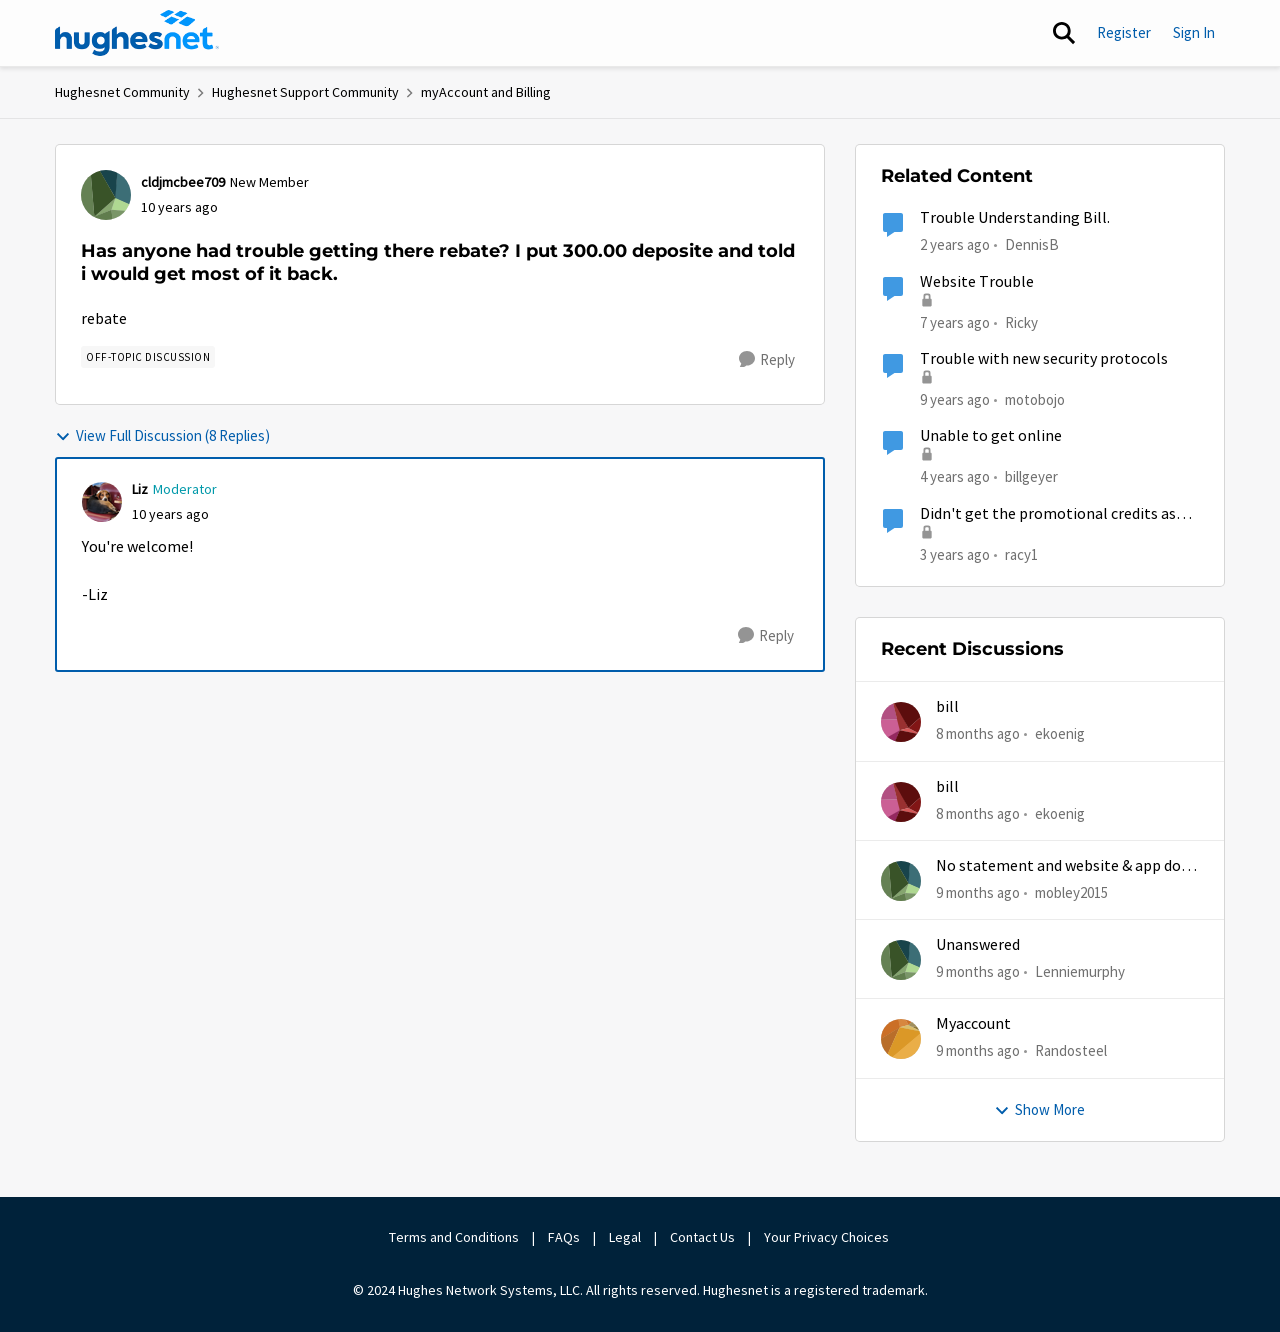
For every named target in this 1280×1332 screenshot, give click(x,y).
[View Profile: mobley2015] (901, 881)
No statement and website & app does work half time (1066, 866)
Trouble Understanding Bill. (1015, 218)
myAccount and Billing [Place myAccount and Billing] (486, 92)
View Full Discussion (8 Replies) (162, 435)
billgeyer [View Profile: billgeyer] (1031, 476)
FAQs (564, 1237)
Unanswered (978, 945)
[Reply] (767, 360)
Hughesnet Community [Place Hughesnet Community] (122, 92)
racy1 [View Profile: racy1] (1021, 553)
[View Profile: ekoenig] (901, 722)
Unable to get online (991, 436)
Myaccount (973, 1024)
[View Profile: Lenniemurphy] (901, 960)
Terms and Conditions (454, 1237)
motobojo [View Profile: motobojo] (1035, 399)
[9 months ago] (978, 893)
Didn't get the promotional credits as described (1048, 514)
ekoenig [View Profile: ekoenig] (1060, 733)
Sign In (1194, 32)
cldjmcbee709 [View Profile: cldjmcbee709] (183, 182)
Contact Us (702, 1237)
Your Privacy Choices (828, 1237)
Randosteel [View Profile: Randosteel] (1071, 1050)
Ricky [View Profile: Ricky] (1021, 321)
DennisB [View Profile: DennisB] (1032, 244)
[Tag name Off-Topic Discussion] (148, 357)
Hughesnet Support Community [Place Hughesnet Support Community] (305, 92)
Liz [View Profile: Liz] (140, 489)
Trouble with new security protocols (1044, 359)
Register (1124, 32)
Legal (625, 1237)
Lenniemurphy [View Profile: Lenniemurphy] (1080, 971)
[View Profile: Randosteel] (901, 1039)
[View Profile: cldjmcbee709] (106, 195)
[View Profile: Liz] (102, 502)
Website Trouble (977, 282)
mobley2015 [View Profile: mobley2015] (1071, 892)
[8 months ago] (978, 734)
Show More (1039, 1109)
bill (947, 707)
